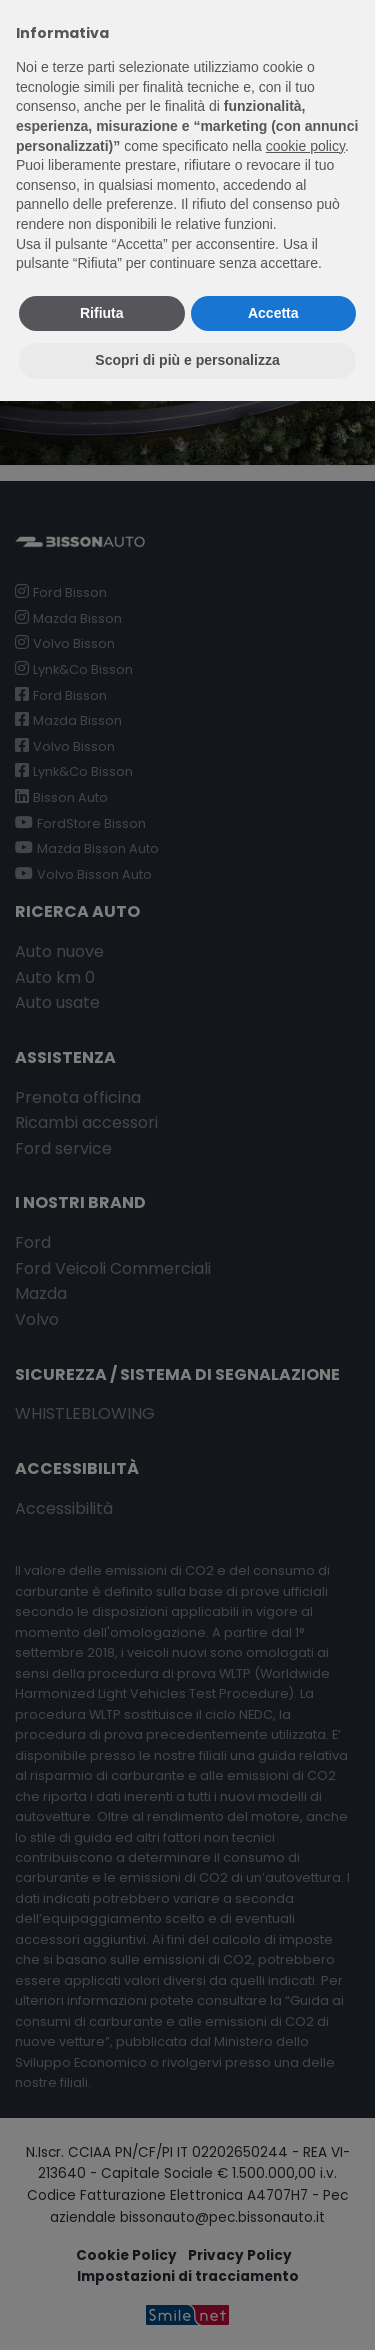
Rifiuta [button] (102, 313)
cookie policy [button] (305, 146)
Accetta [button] (273, 313)
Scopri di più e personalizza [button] (187, 360)
